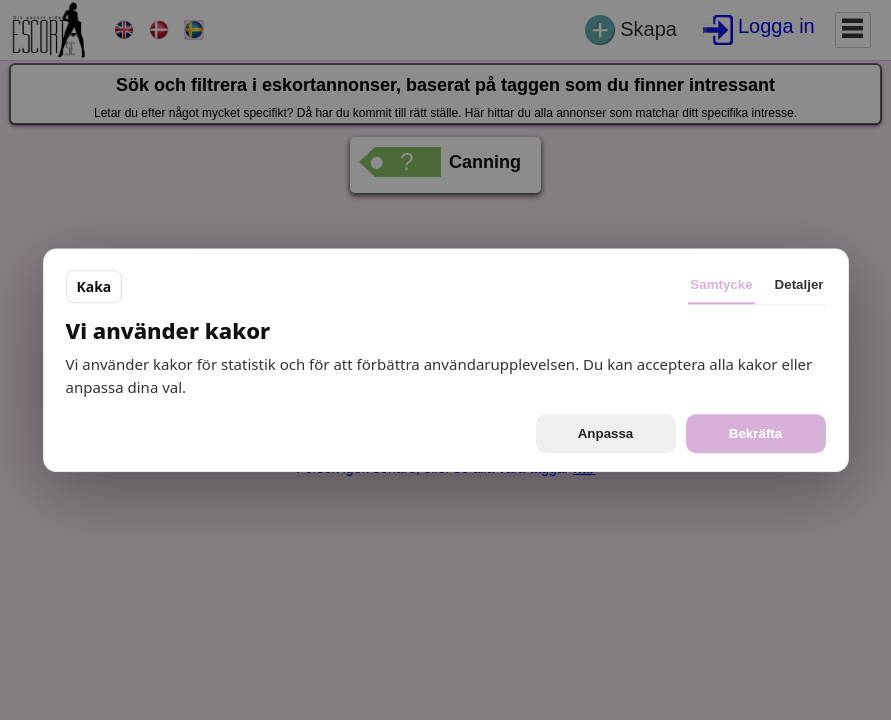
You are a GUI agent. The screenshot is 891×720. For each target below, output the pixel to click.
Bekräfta (755, 433)
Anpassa (606, 433)
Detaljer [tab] (799, 284)
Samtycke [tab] (721, 284)
